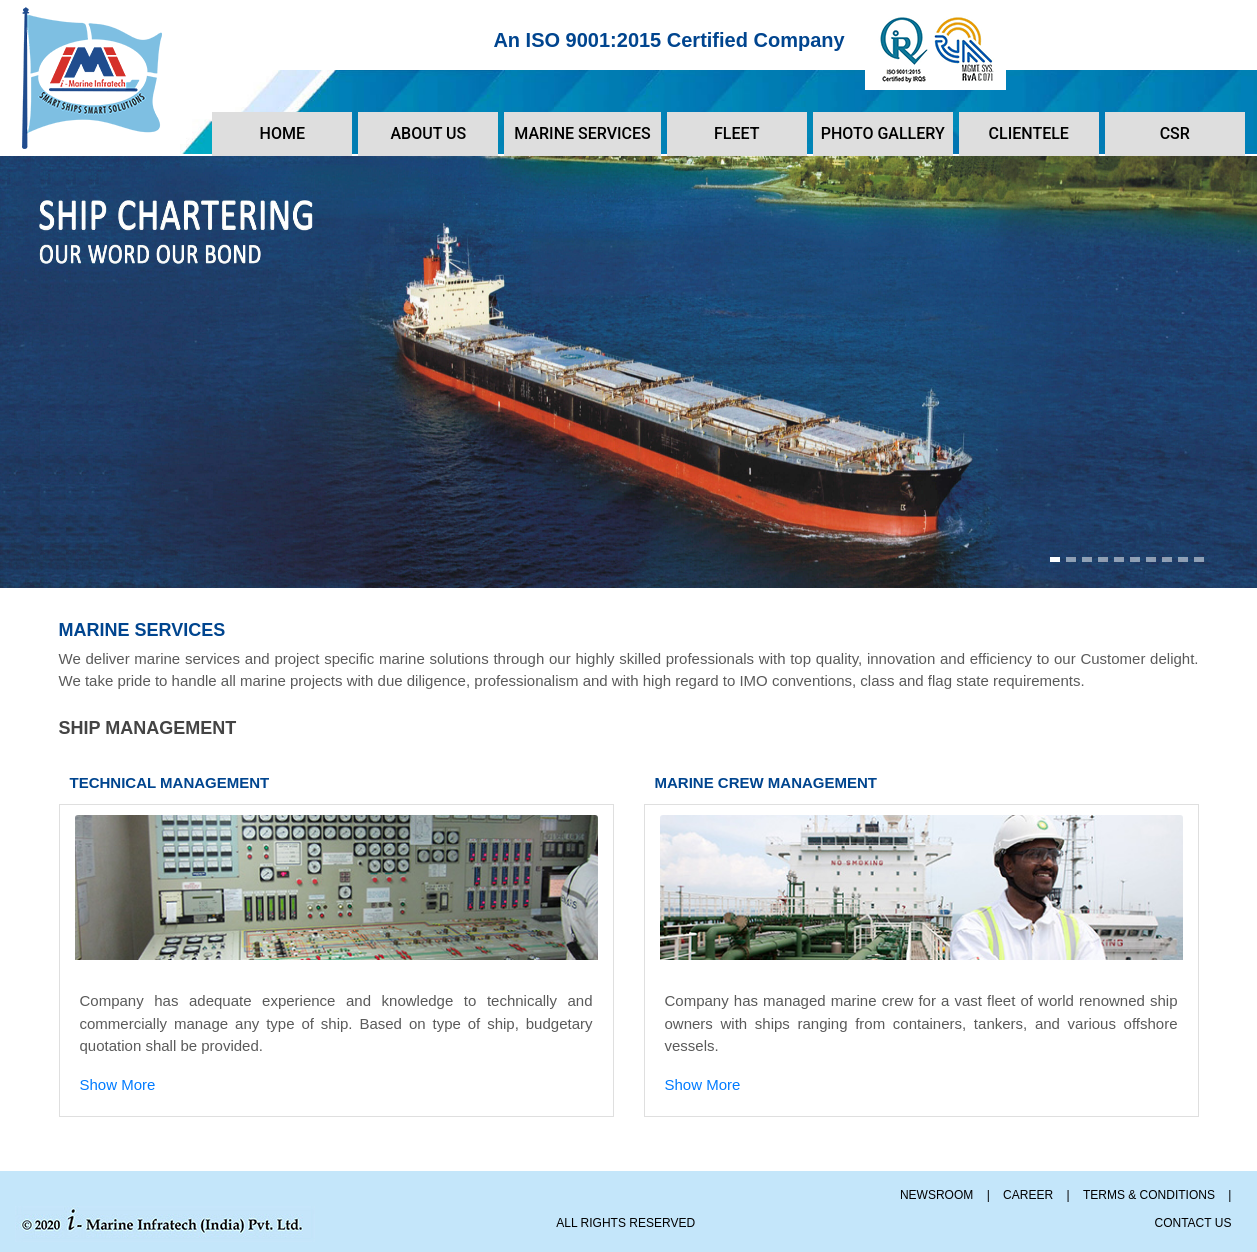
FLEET (736, 133)
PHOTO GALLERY (883, 133)
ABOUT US (428, 133)
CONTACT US (1193, 1223)
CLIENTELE (1029, 133)
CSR (1175, 133)
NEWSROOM (936, 1195)
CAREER (1028, 1195)
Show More (118, 1084)
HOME (282, 133)
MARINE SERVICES (582, 133)
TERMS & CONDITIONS (1149, 1195)
